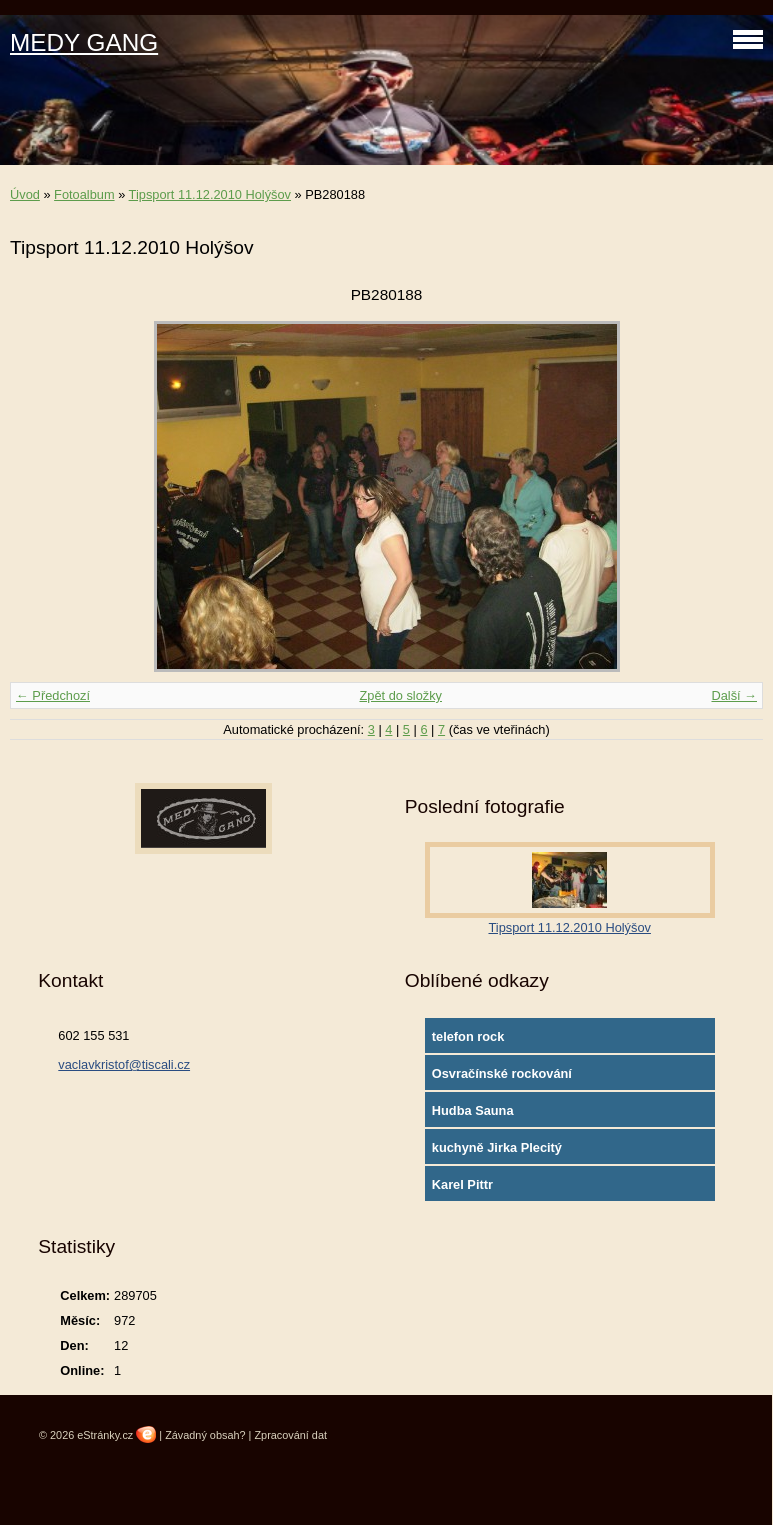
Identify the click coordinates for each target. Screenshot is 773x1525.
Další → (734, 695)
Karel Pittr (462, 1184)
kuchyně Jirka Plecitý (497, 1147)
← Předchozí (53, 695)
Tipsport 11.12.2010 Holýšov (210, 194)
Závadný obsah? (205, 1435)
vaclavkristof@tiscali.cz (124, 1064)
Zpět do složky (400, 695)
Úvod (25, 194)
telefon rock (468, 1036)
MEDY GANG (84, 42)
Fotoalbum (84, 194)
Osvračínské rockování (502, 1073)
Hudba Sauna (473, 1110)
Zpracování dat (290, 1435)
